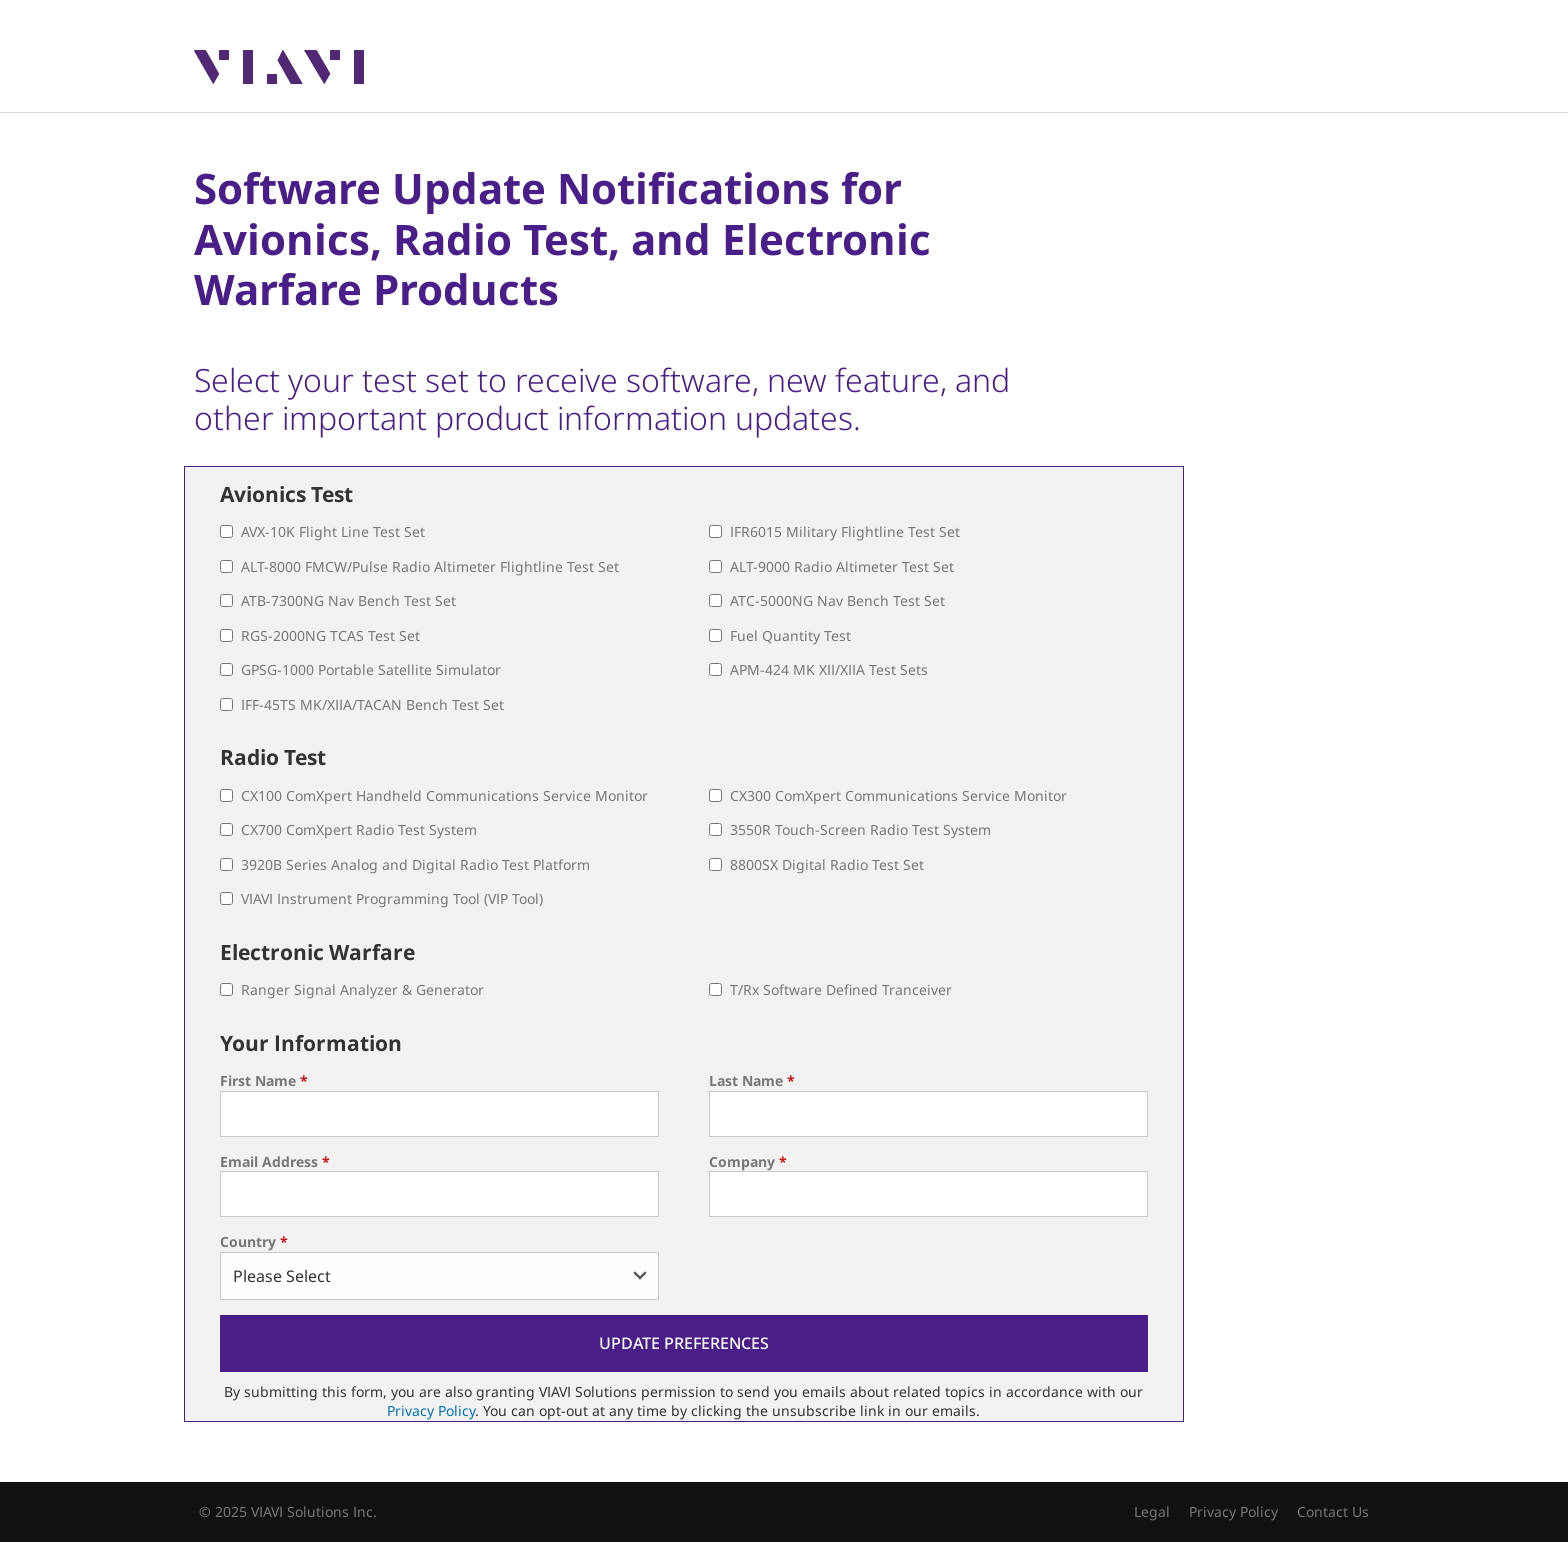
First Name (264, 1080)
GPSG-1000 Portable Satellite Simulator (371, 669)
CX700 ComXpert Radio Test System (359, 829)
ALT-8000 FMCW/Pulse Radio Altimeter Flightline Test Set (430, 566)
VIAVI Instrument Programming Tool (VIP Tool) (392, 898)
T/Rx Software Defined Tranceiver (841, 989)
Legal (1152, 1511)
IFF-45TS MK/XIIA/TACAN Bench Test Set (372, 704)
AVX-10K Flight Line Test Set (333, 531)
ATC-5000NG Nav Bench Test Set (837, 600)
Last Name (752, 1080)
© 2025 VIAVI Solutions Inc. (288, 1511)
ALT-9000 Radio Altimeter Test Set (842, 566)
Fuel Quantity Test (790, 635)
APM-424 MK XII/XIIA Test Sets (829, 669)
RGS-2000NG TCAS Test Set (330, 635)
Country (254, 1241)
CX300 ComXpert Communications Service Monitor (898, 795)
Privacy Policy (431, 1410)
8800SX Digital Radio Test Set (827, 864)
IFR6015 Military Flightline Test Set (845, 531)
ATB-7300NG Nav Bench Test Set (348, 600)
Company (748, 1161)
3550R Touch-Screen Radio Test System (860, 829)
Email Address (275, 1161)
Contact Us (1333, 1511)
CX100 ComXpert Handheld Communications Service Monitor (444, 795)
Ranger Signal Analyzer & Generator (362, 989)
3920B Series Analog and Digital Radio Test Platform (415, 864)
